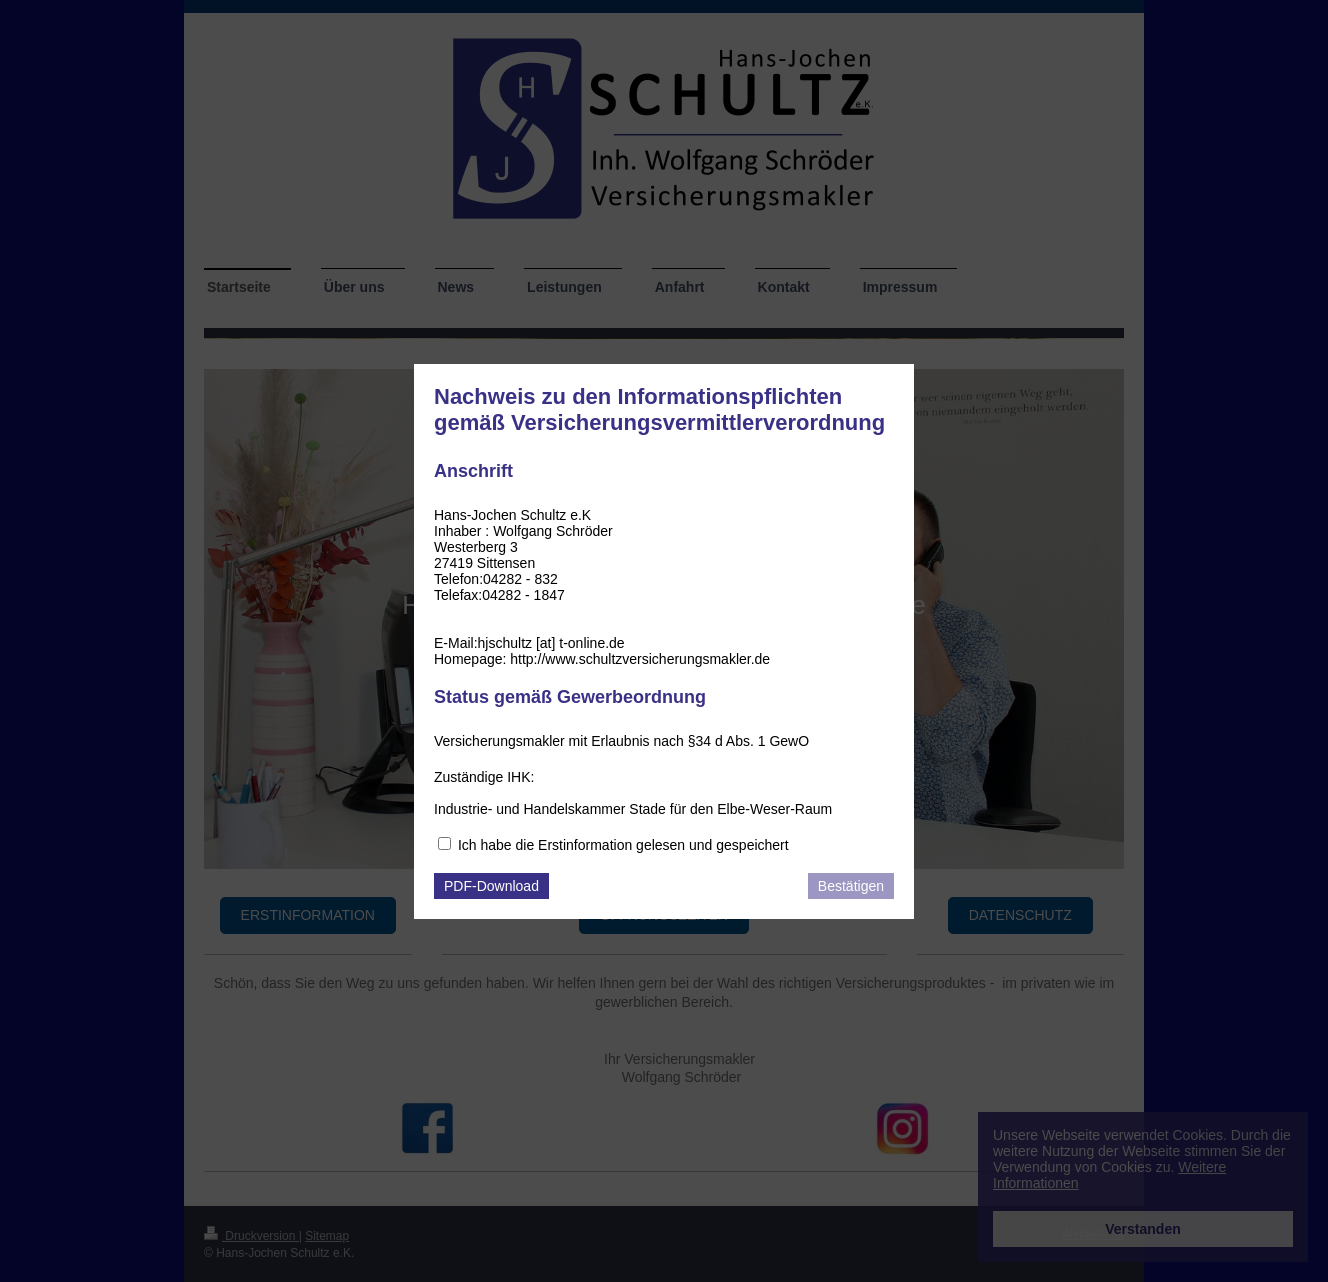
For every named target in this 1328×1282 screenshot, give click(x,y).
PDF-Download (491, 886)
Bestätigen (851, 886)
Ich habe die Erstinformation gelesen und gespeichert (623, 845)
